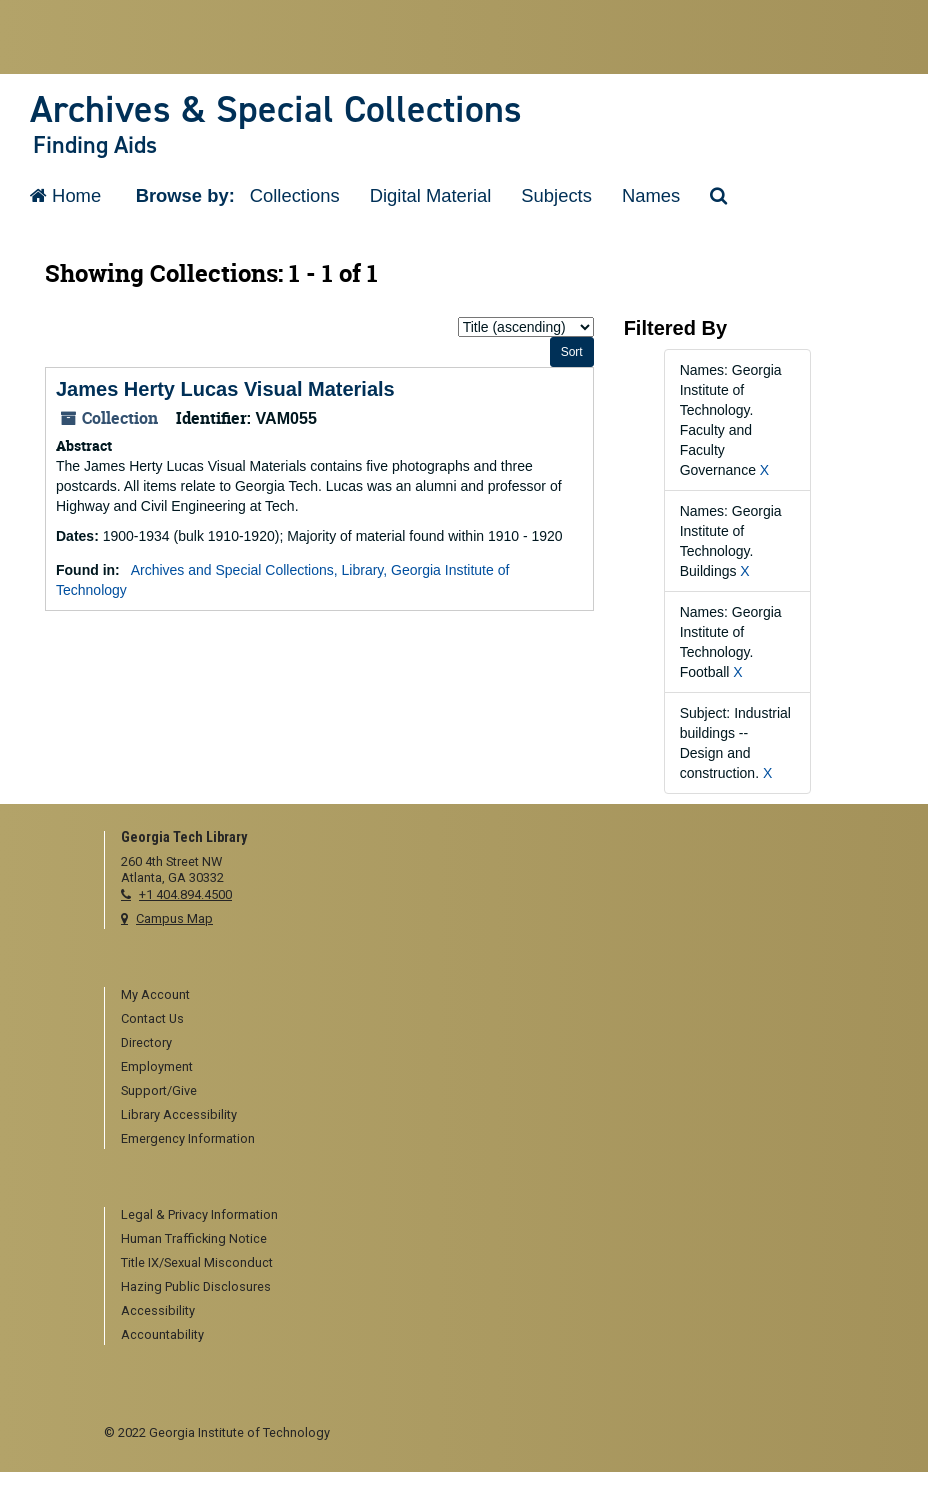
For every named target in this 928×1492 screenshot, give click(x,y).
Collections (295, 195)
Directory (146, 1042)
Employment (157, 1066)
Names (651, 195)
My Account (155, 994)
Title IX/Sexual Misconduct (197, 1262)
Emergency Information (188, 1138)
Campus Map (174, 918)
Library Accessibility (179, 1114)
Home (65, 195)
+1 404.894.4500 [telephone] (185, 894)
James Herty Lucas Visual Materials (225, 389)
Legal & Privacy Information (199, 1214)
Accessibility (158, 1310)
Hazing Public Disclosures (196, 1286)
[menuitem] (472, 996)
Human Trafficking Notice (194, 1238)
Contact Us (152, 1018)
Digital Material (431, 195)
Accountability (162, 1334)
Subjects (556, 195)
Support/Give (159, 1090)
